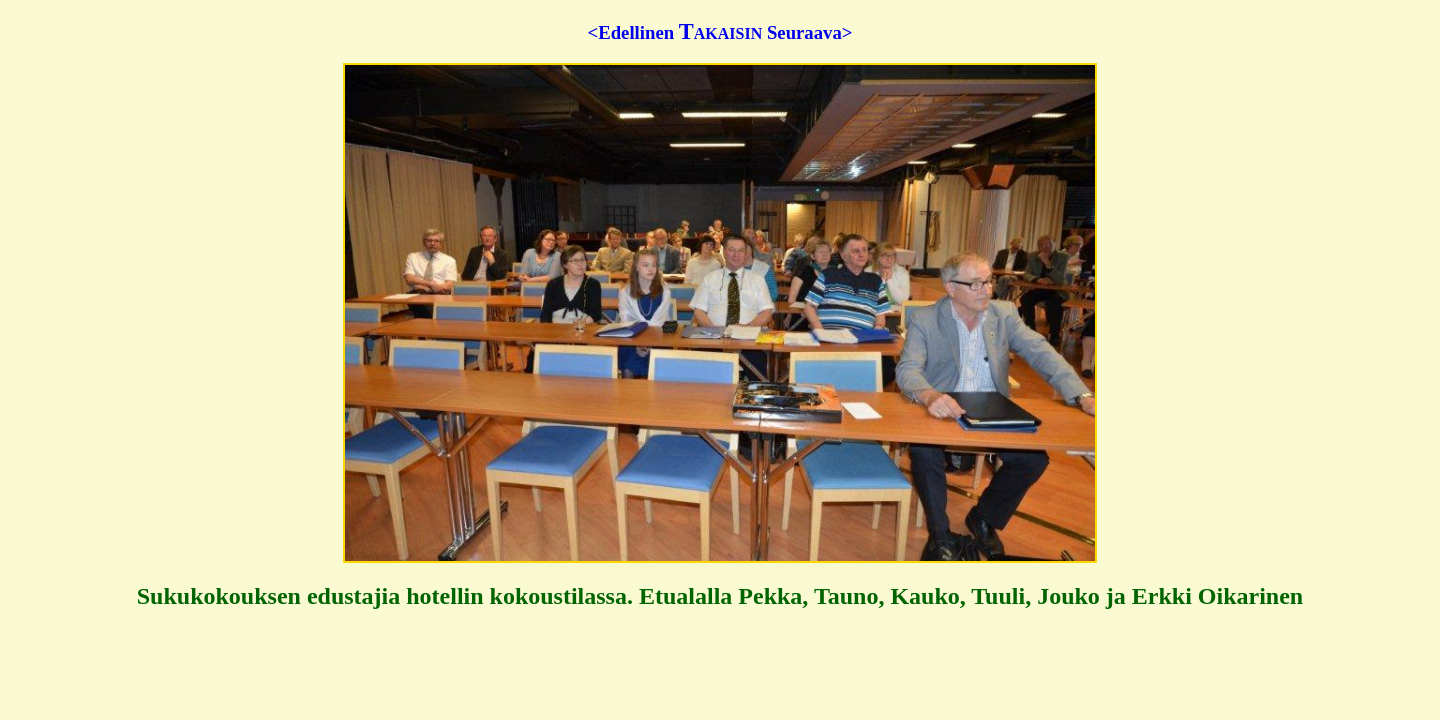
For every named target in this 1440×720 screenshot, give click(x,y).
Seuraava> (809, 32)
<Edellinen (631, 32)
